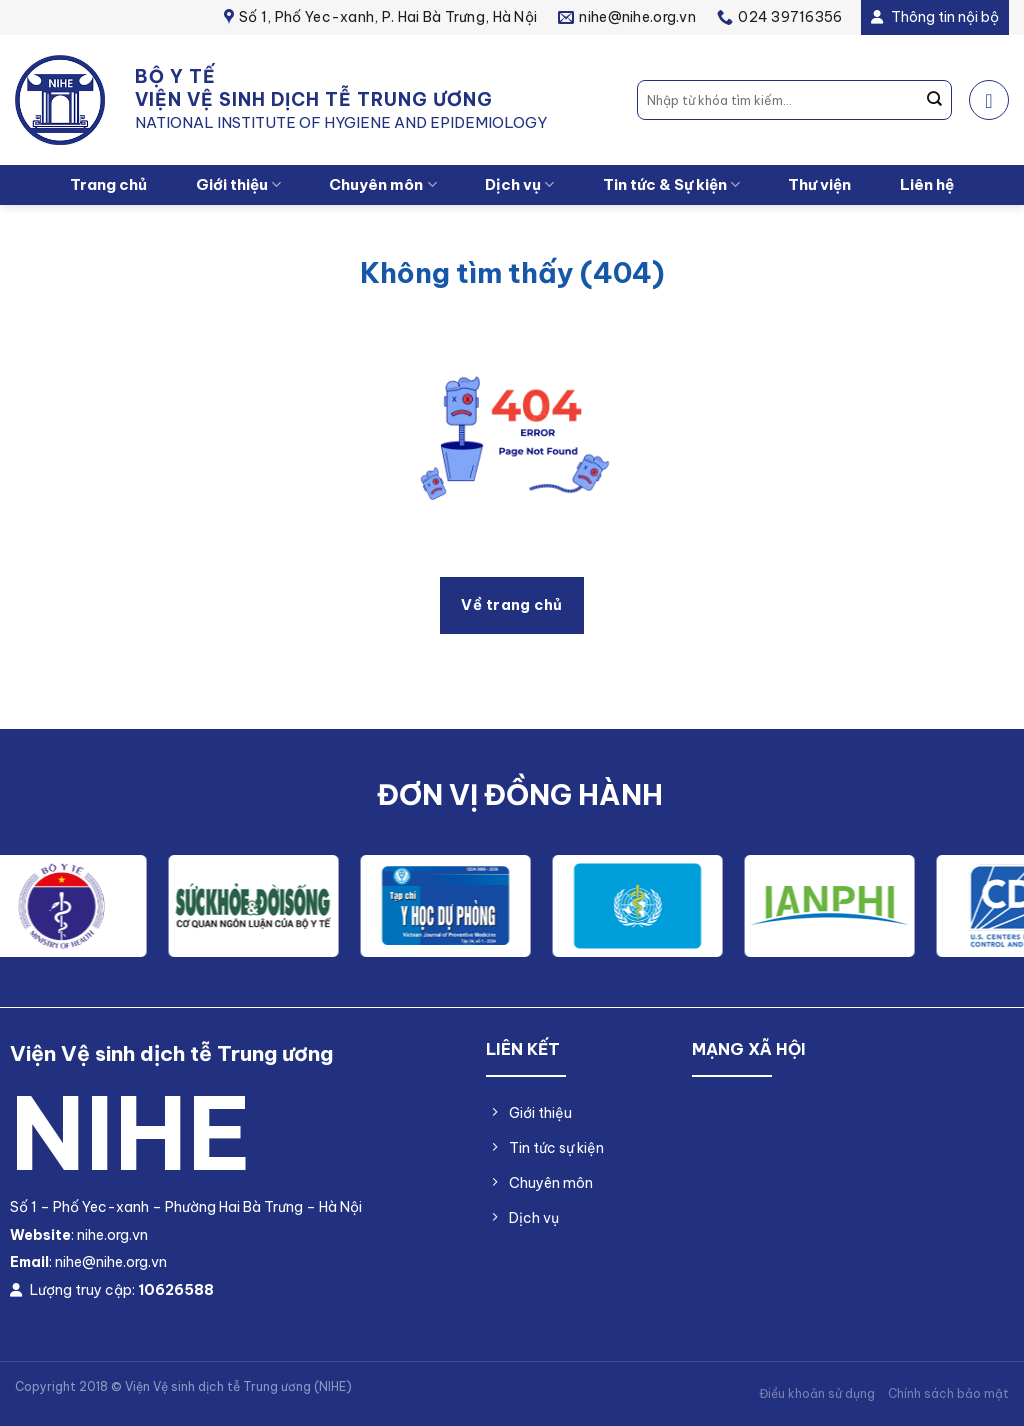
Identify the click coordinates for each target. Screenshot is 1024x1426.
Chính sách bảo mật (948, 1393)
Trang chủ (108, 184)
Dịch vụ (519, 185)
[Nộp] (935, 100)
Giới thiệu (238, 185)
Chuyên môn (382, 185)
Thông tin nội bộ (935, 17)
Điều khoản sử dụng (817, 1393)
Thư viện (819, 184)
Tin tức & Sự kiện (671, 185)
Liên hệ (927, 184)
